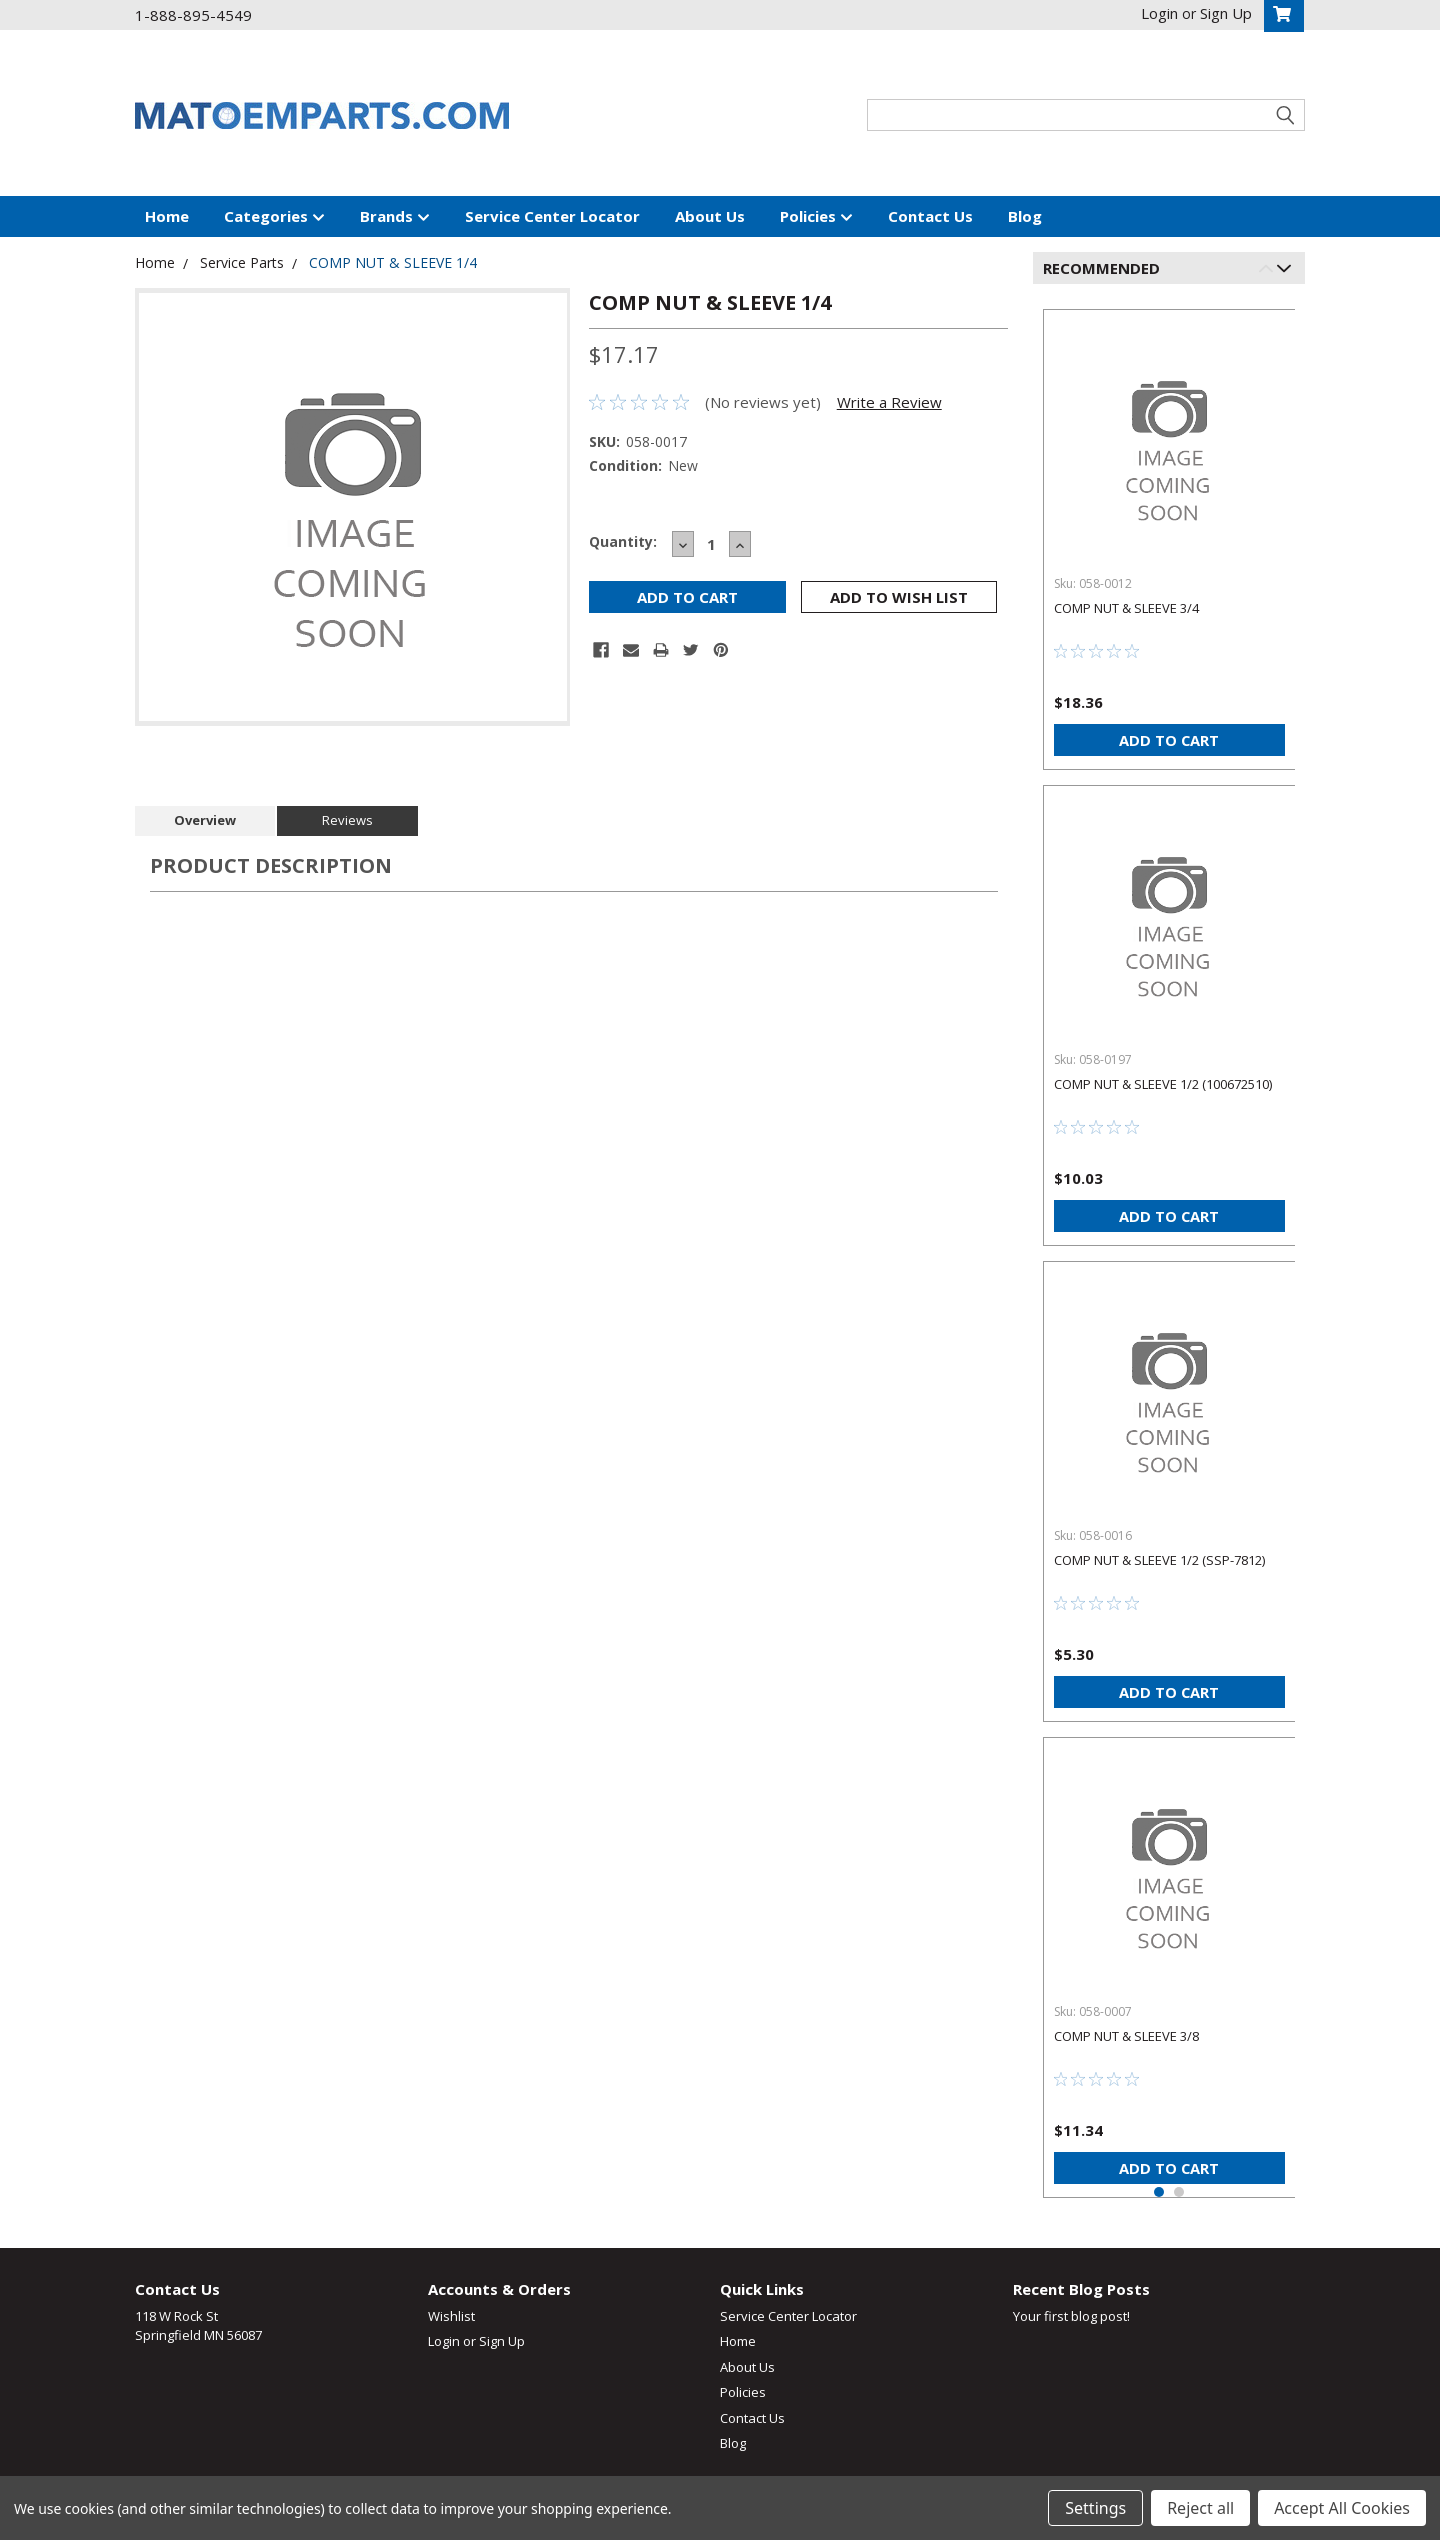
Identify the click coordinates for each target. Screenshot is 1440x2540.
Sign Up (502, 2341)
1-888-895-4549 (193, 15)
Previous (1269, 271)
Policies (816, 217)
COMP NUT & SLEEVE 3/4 (1126, 608)
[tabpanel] (1169, 532)
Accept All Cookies (1342, 2508)
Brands (395, 217)
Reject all (1200, 2508)
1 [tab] (1159, 2192)
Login (444, 2341)
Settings (1095, 2508)
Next (1287, 271)
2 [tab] (1179, 2192)
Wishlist (451, 2316)
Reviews (347, 820)
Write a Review (889, 402)
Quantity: (623, 541)
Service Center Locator (552, 216)
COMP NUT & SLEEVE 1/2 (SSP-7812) (1159, 1560)
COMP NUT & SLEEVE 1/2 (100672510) (1163, 1084)
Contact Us (930, 216)
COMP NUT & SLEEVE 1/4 (393, 262)
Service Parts (242, 262)
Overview (205, 820)
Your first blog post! (1071, 2316)
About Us (710, 216)
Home (167, 216)
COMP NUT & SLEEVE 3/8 (1126, 2036)
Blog (1025, 216)
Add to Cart (1169, 740)
